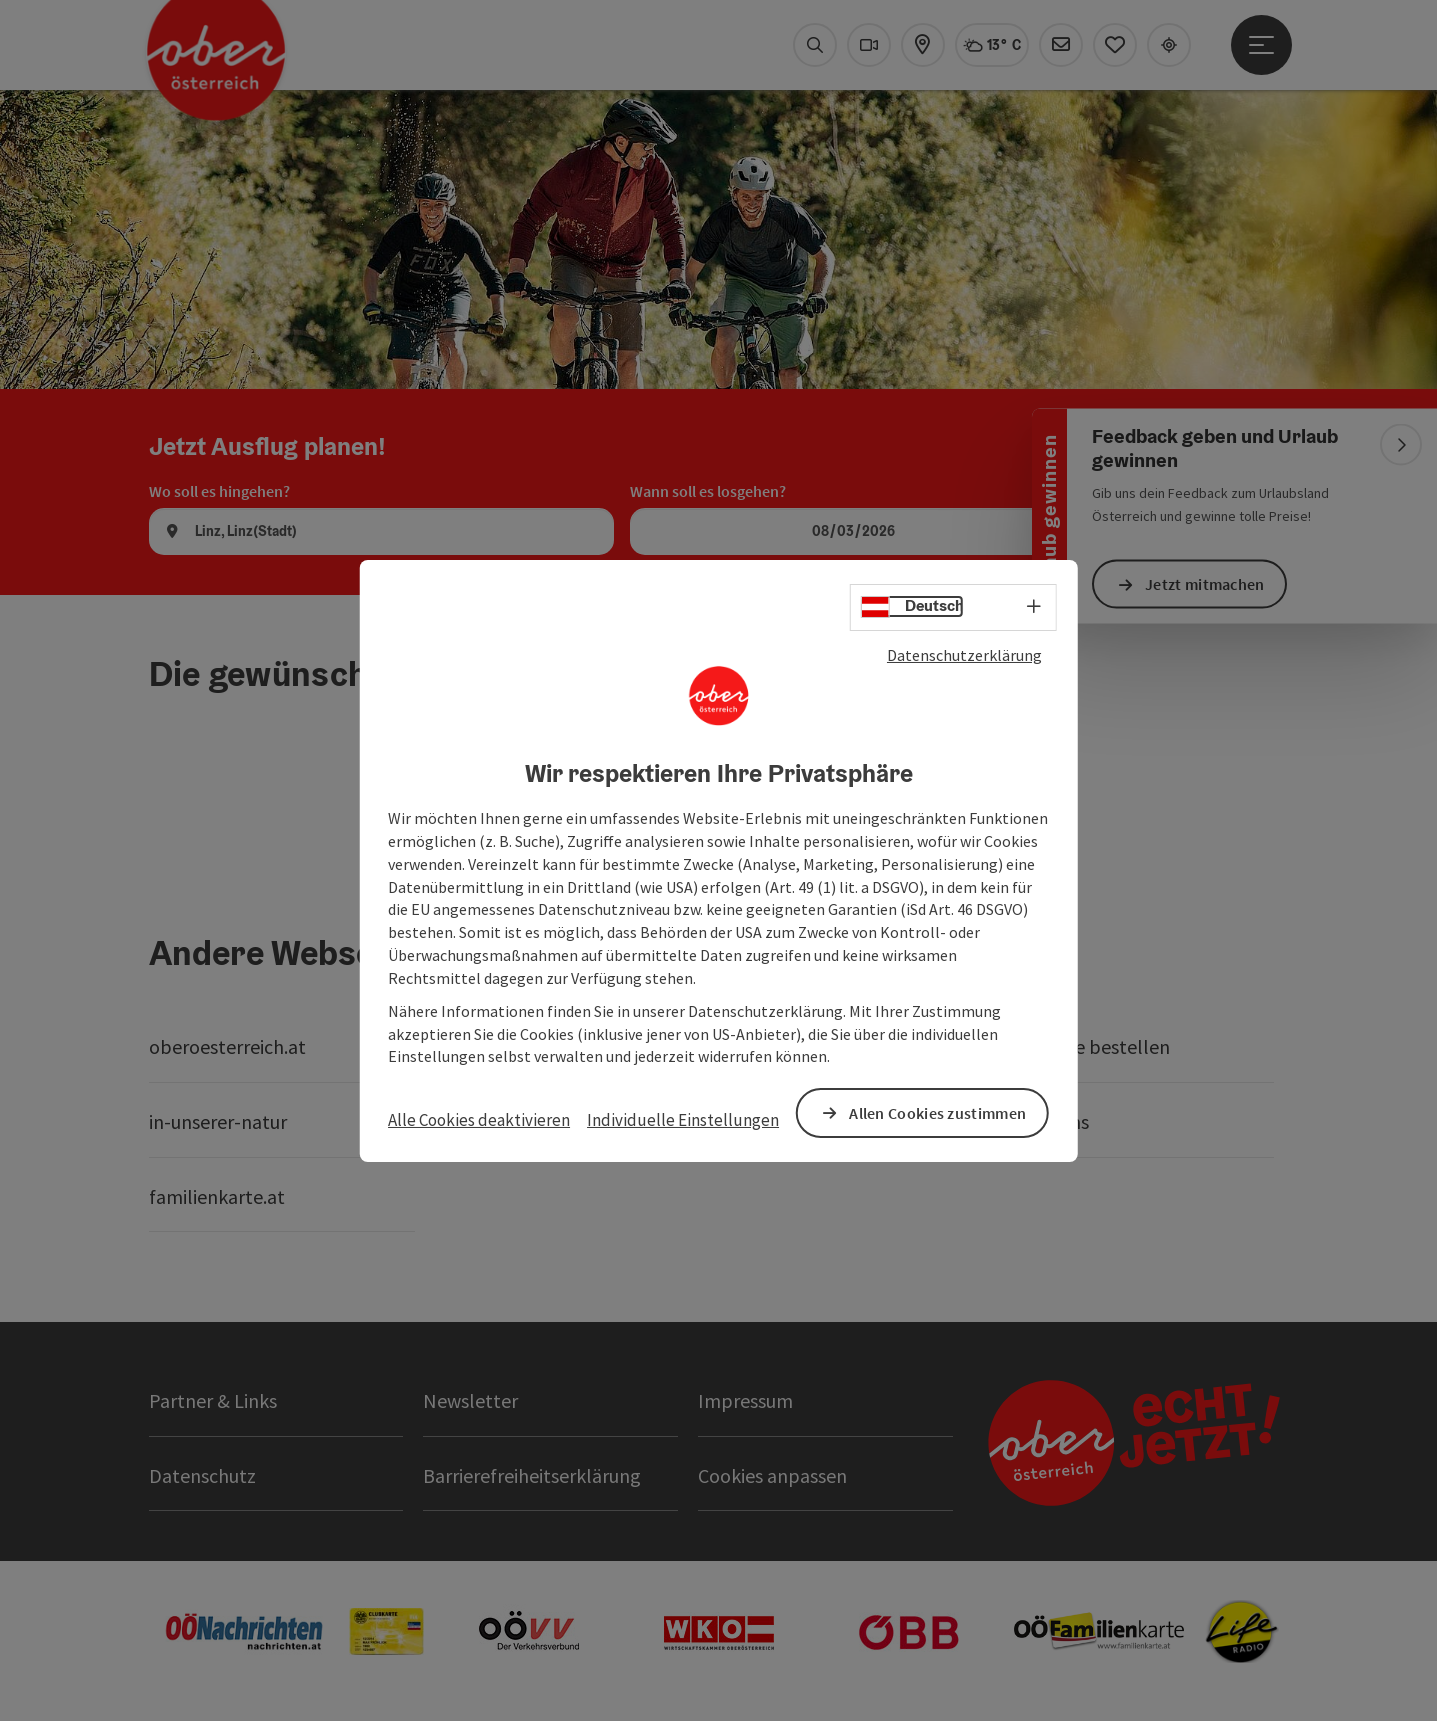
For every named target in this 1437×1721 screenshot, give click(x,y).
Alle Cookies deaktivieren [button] (479, 1120)
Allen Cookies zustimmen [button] (937, 1112)
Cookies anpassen (772, 1475)
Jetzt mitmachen (1205, 584)
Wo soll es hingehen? (219, 491)
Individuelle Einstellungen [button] (683, 1120)
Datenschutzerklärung (964, 654)
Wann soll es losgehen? (708, 491)
